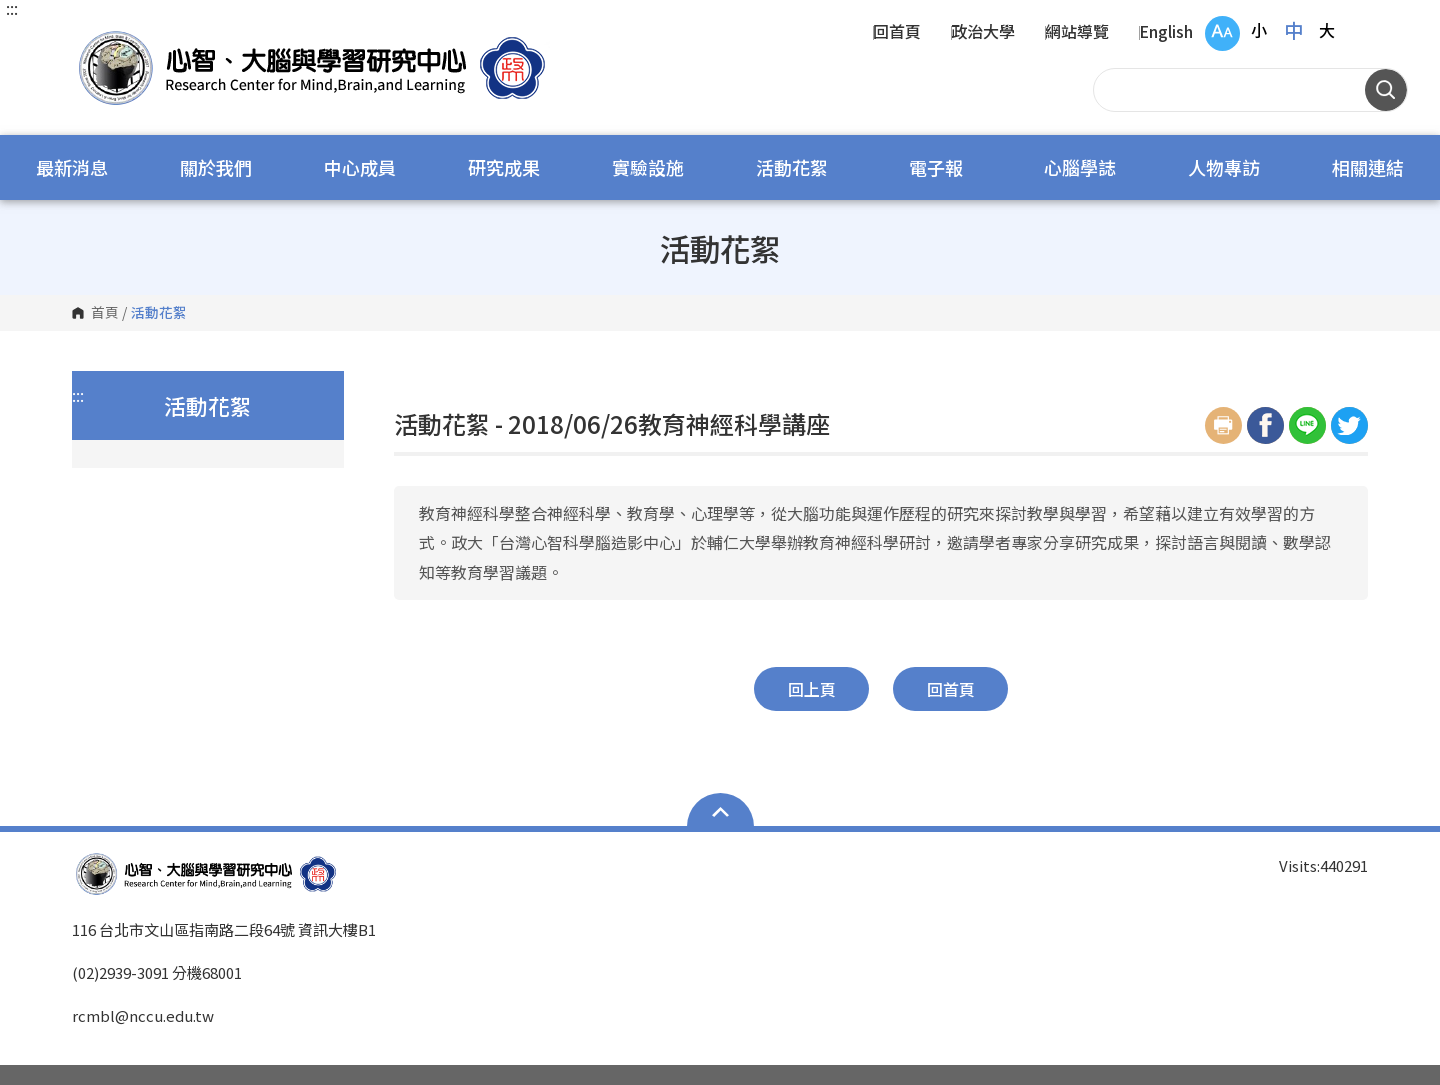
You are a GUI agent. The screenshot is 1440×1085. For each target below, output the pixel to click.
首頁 (105, 313)
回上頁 (812, 689)
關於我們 (216, 167)
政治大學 (983, 33)
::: (12, 8)
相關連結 (1368, 167)
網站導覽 (1077, 33)
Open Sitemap (720, 812)
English (1166, 33)
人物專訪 (1224, 167)
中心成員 (360, 167)
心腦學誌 (1080, 167)
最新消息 (72, 167)
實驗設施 (648, 167)
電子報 (936, 167)
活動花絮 (792, 167)
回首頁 (897, 33)
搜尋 (1386, 90)
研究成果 (504, 167)
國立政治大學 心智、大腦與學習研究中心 (92, 39)
